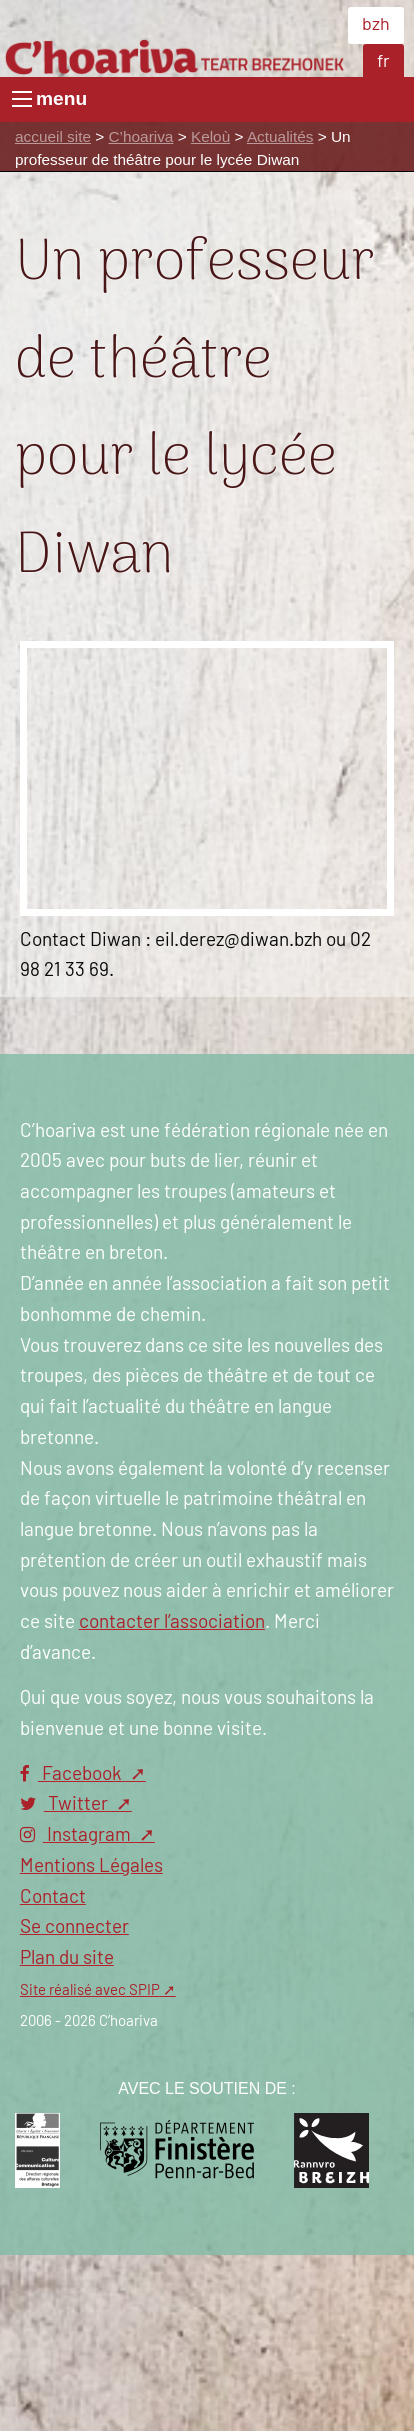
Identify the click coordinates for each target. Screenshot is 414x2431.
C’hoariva (141, 136)
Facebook (73, 1774)
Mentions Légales (91, 1866)
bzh (376, 25)
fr (383, 62)
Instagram (77, 1835)
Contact (53, 1897)
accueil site (53, 136)
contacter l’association (172, 1622)
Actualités (280, 136)
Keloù (210, 136)
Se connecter (74, 1927)
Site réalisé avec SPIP (90, 1990)
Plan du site (67, 1958)
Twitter (66, 1804)
